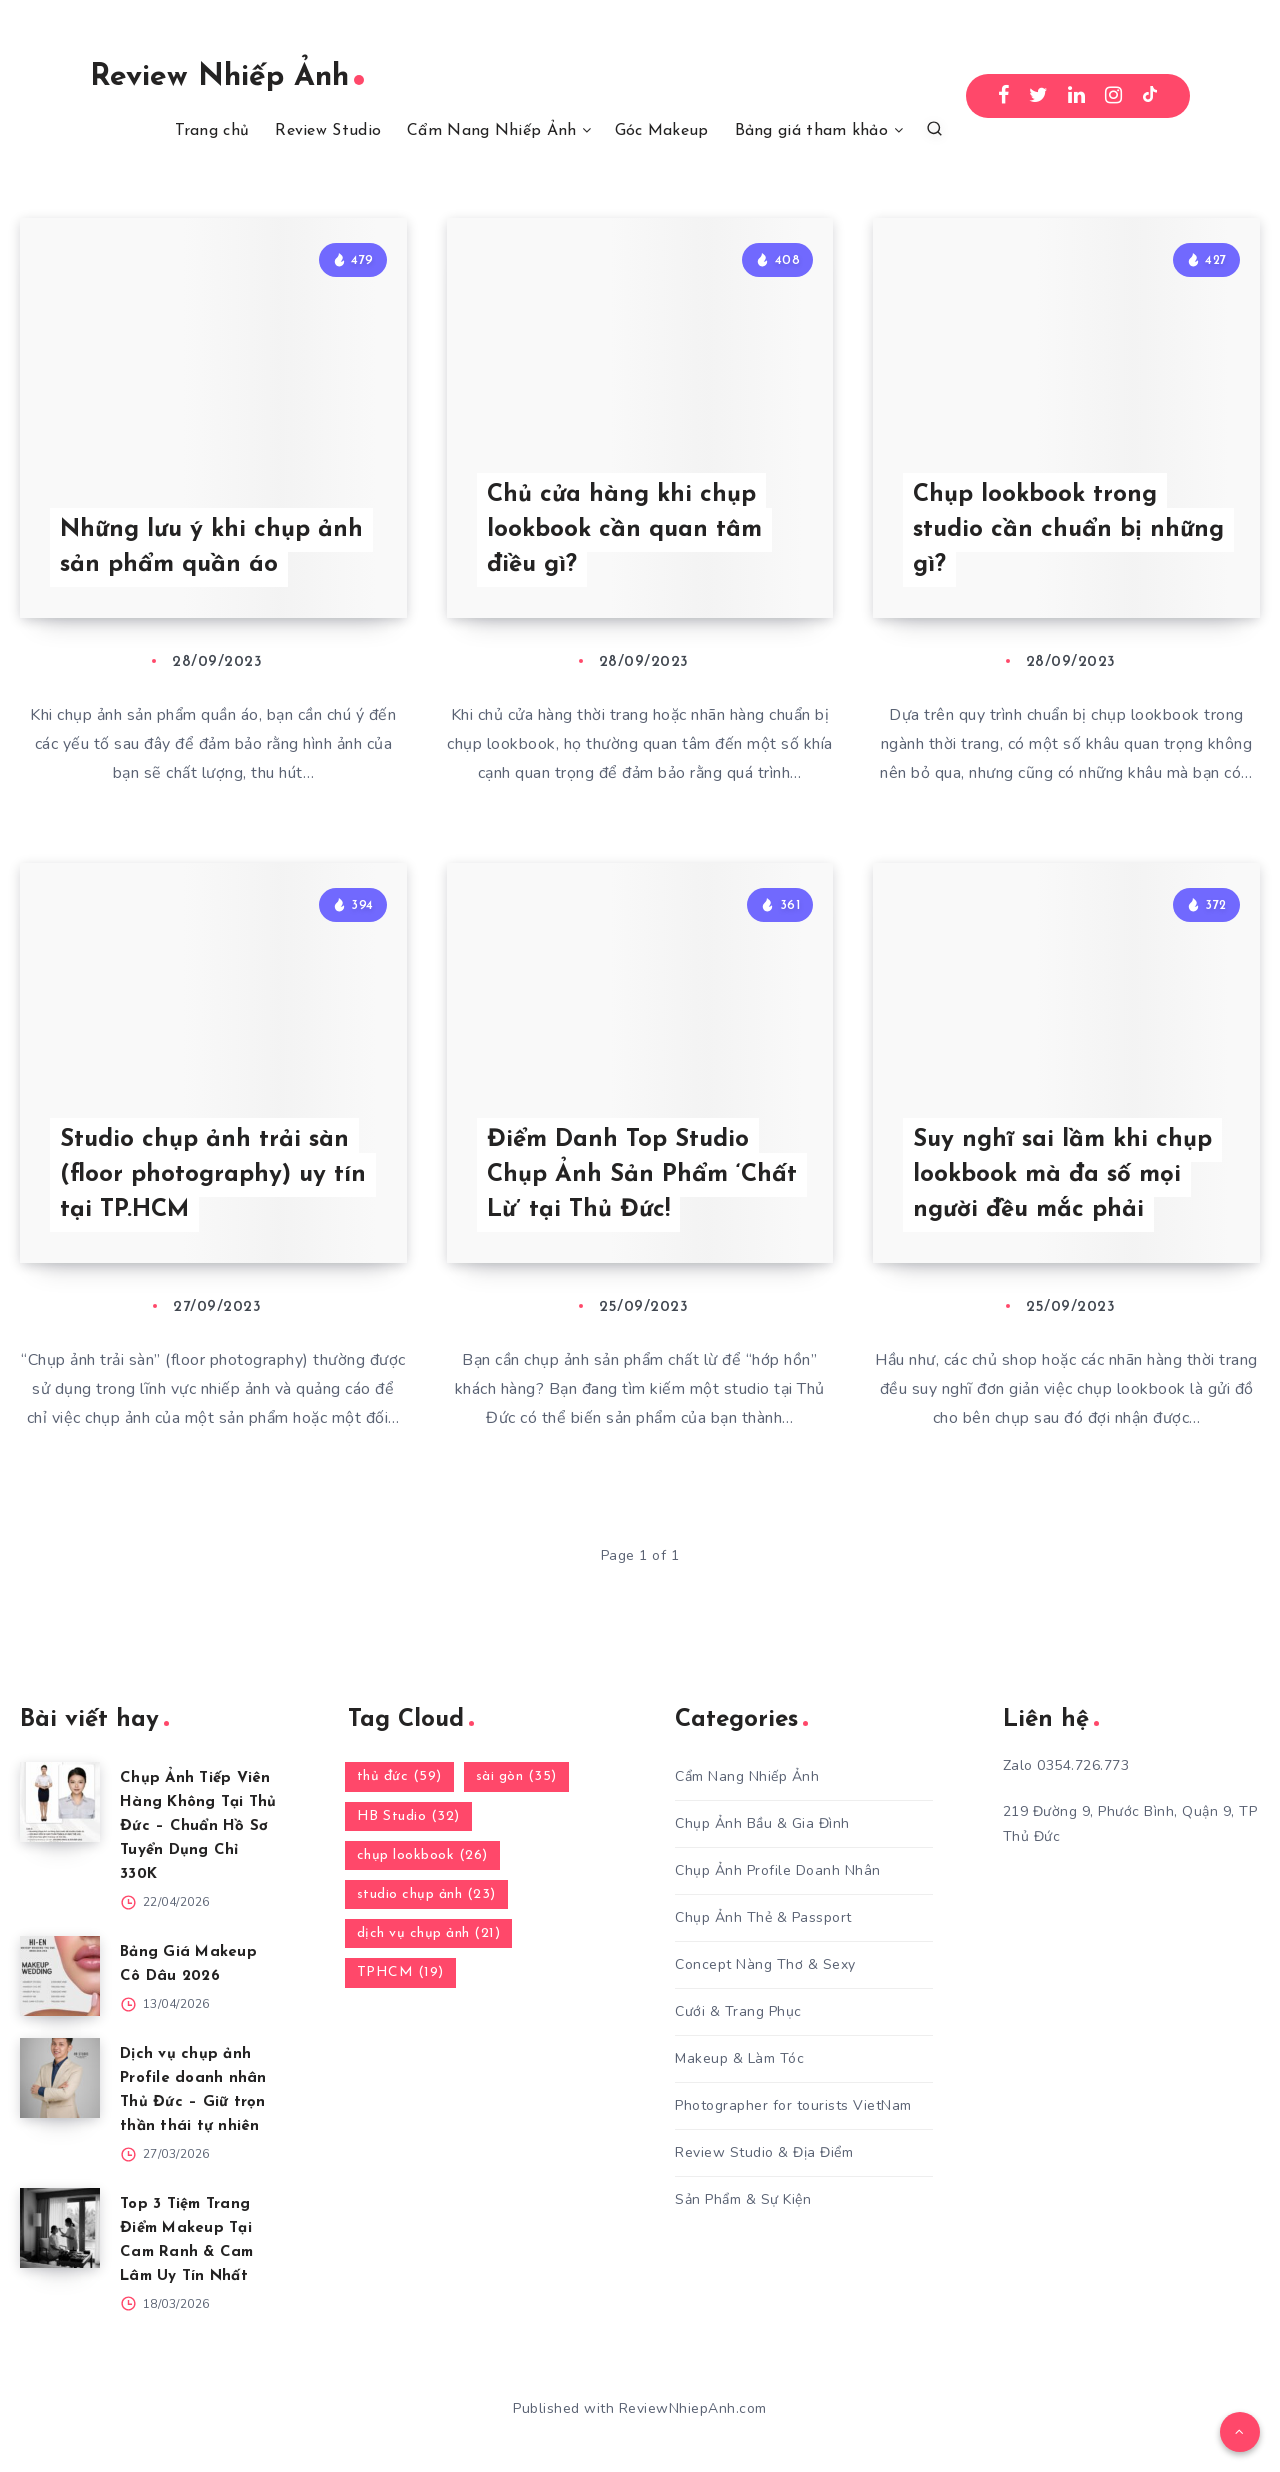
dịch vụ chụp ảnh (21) (429, 1933)
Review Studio (328, 131)
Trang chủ (212, 131)
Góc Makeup (662, 131)
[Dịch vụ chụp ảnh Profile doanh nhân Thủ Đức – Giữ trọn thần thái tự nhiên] (60, 2078)
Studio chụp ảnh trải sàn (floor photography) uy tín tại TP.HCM (213, 1175)
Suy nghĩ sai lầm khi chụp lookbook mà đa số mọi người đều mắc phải (1062, 1175)
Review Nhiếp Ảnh (227, 77)
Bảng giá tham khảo (811, 131)
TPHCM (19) (400, 1972)
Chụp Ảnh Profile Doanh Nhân (778, 1870)
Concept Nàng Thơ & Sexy (765, 1964)
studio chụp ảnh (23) (426, 1894)
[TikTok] (1150, 96)
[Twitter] (1039, 96)
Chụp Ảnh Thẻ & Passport (763, 1917)
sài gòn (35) (516, 1776)
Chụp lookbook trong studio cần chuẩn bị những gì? (1068, 530)
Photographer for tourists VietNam (793, 2105)
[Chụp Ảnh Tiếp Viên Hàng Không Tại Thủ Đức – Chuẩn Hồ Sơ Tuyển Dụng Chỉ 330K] (60, 1802)
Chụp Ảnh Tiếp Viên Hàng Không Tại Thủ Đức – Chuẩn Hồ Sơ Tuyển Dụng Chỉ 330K (198, 1826)
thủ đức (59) (399, 1776)
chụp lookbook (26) (422, 1855)
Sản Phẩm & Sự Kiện (743, 2199)
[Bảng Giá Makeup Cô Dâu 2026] (60, 1976)
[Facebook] (1004, 96)
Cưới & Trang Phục (738, 2011)
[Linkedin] (1077, 96)
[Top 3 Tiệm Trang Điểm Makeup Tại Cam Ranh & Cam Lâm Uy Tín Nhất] (60, 2228)
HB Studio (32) (408, 1816)
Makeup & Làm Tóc (739, 2058)
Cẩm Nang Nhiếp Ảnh (491, 131)
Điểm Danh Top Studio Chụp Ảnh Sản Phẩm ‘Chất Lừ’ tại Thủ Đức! (642, 1175)
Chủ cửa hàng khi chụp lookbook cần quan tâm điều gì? (624, 530)
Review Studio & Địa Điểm (764, 2152)
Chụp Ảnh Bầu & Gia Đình (762, 1823)
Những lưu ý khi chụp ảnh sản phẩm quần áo (211, 547)
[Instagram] (1114, 96)
